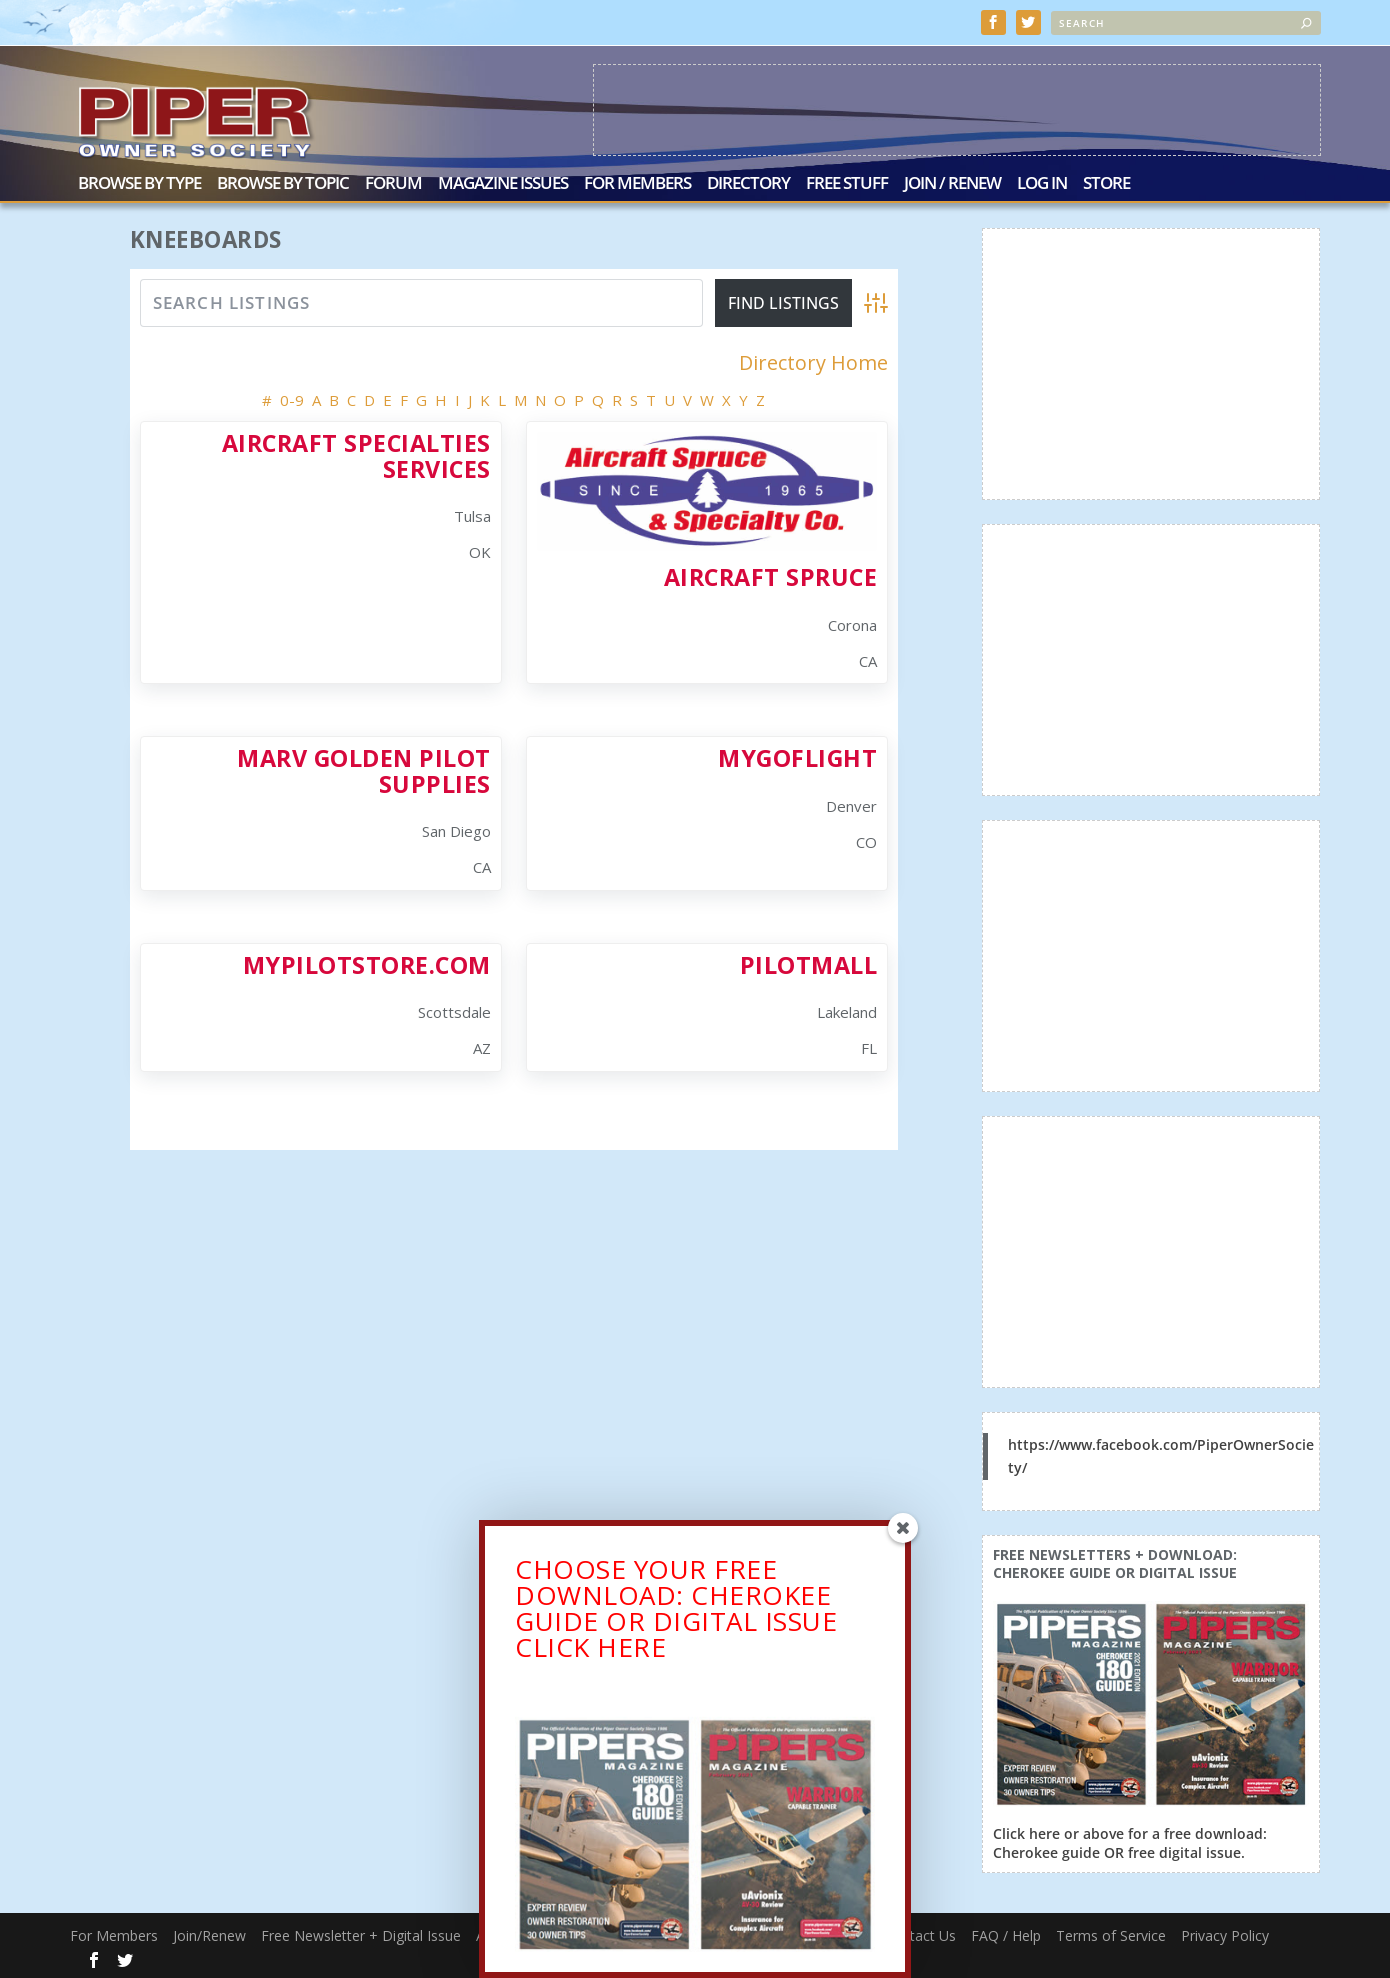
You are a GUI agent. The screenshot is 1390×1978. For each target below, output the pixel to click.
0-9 (292, 398)
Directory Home (813, 361)
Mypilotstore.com (367, 963)
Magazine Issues (503, 182)
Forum (393, 182)
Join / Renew (952, 182)
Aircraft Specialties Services (356, 453)
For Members (637, 182)
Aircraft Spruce (771, 575)
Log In (1042, 182)
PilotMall (809, 963)
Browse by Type (139, 182)
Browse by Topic (283, 182)
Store (1106, 182)
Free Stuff (847, 182)
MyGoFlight (797, 756)
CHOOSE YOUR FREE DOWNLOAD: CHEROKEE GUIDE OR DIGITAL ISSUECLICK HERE (676, 1613)
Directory (748, 182)
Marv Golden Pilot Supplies (364, 768)
